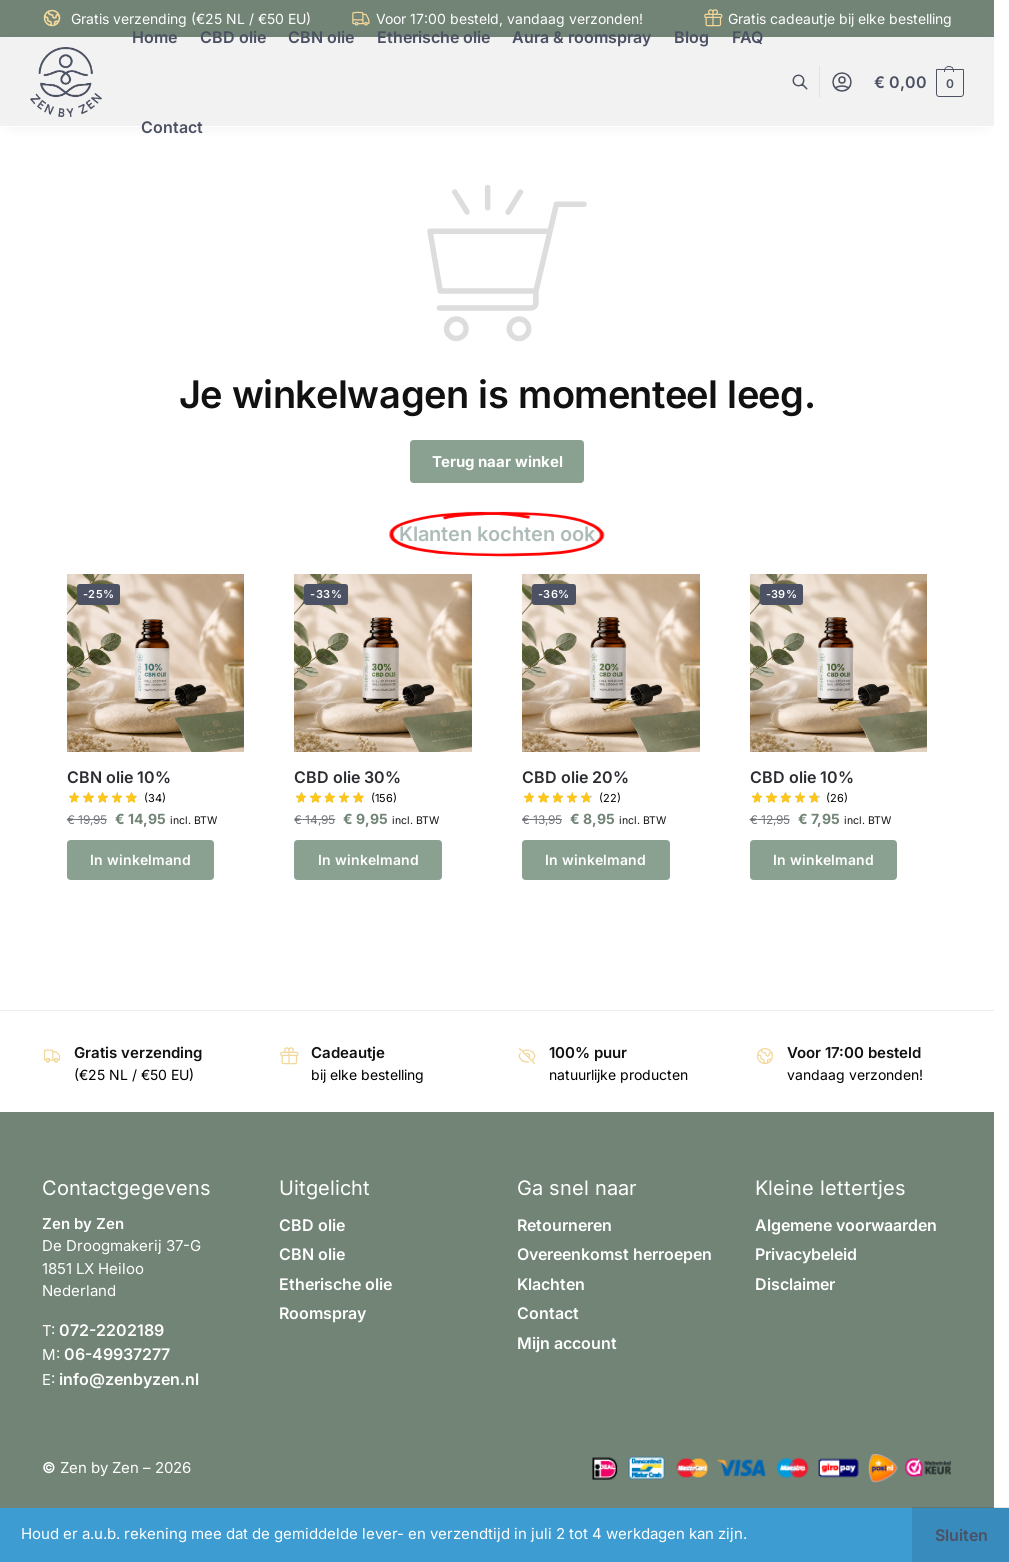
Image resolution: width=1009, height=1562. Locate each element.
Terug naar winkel (497, 461)
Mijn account (567, 1343)
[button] (919, 82)
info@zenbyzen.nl (129, 1379)
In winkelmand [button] (140, 859)
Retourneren (564, 1225)
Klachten (551, 1284)
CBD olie (312, 1225)
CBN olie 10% (119, 777)
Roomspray (322, 1313)
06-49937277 (117, 1354)
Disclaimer (795, 1284)
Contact (548, 1313)
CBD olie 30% (347, 777)
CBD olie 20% (575, 777)
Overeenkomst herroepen (614, 1254)
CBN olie (312, 1254)
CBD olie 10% (802, 777)
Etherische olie (335, 1284)
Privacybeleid (806, 1254)
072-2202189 (111, 1330)
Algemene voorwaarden (846, 1225)
